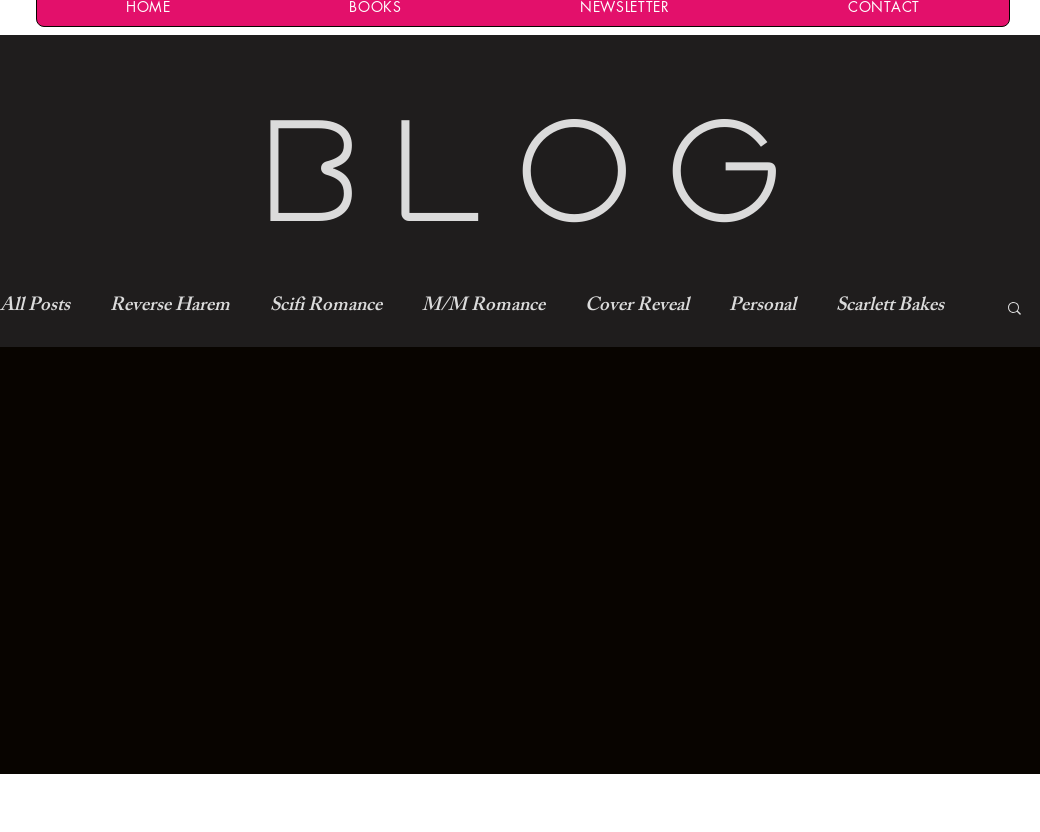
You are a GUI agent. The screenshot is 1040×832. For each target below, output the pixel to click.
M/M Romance (483, 307)
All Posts (35, 307)
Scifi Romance (326, 307)
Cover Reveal (637, 307)
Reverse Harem (170, 307)
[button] (1014, 309)
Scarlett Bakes (890, 307)
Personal (762, 307)
